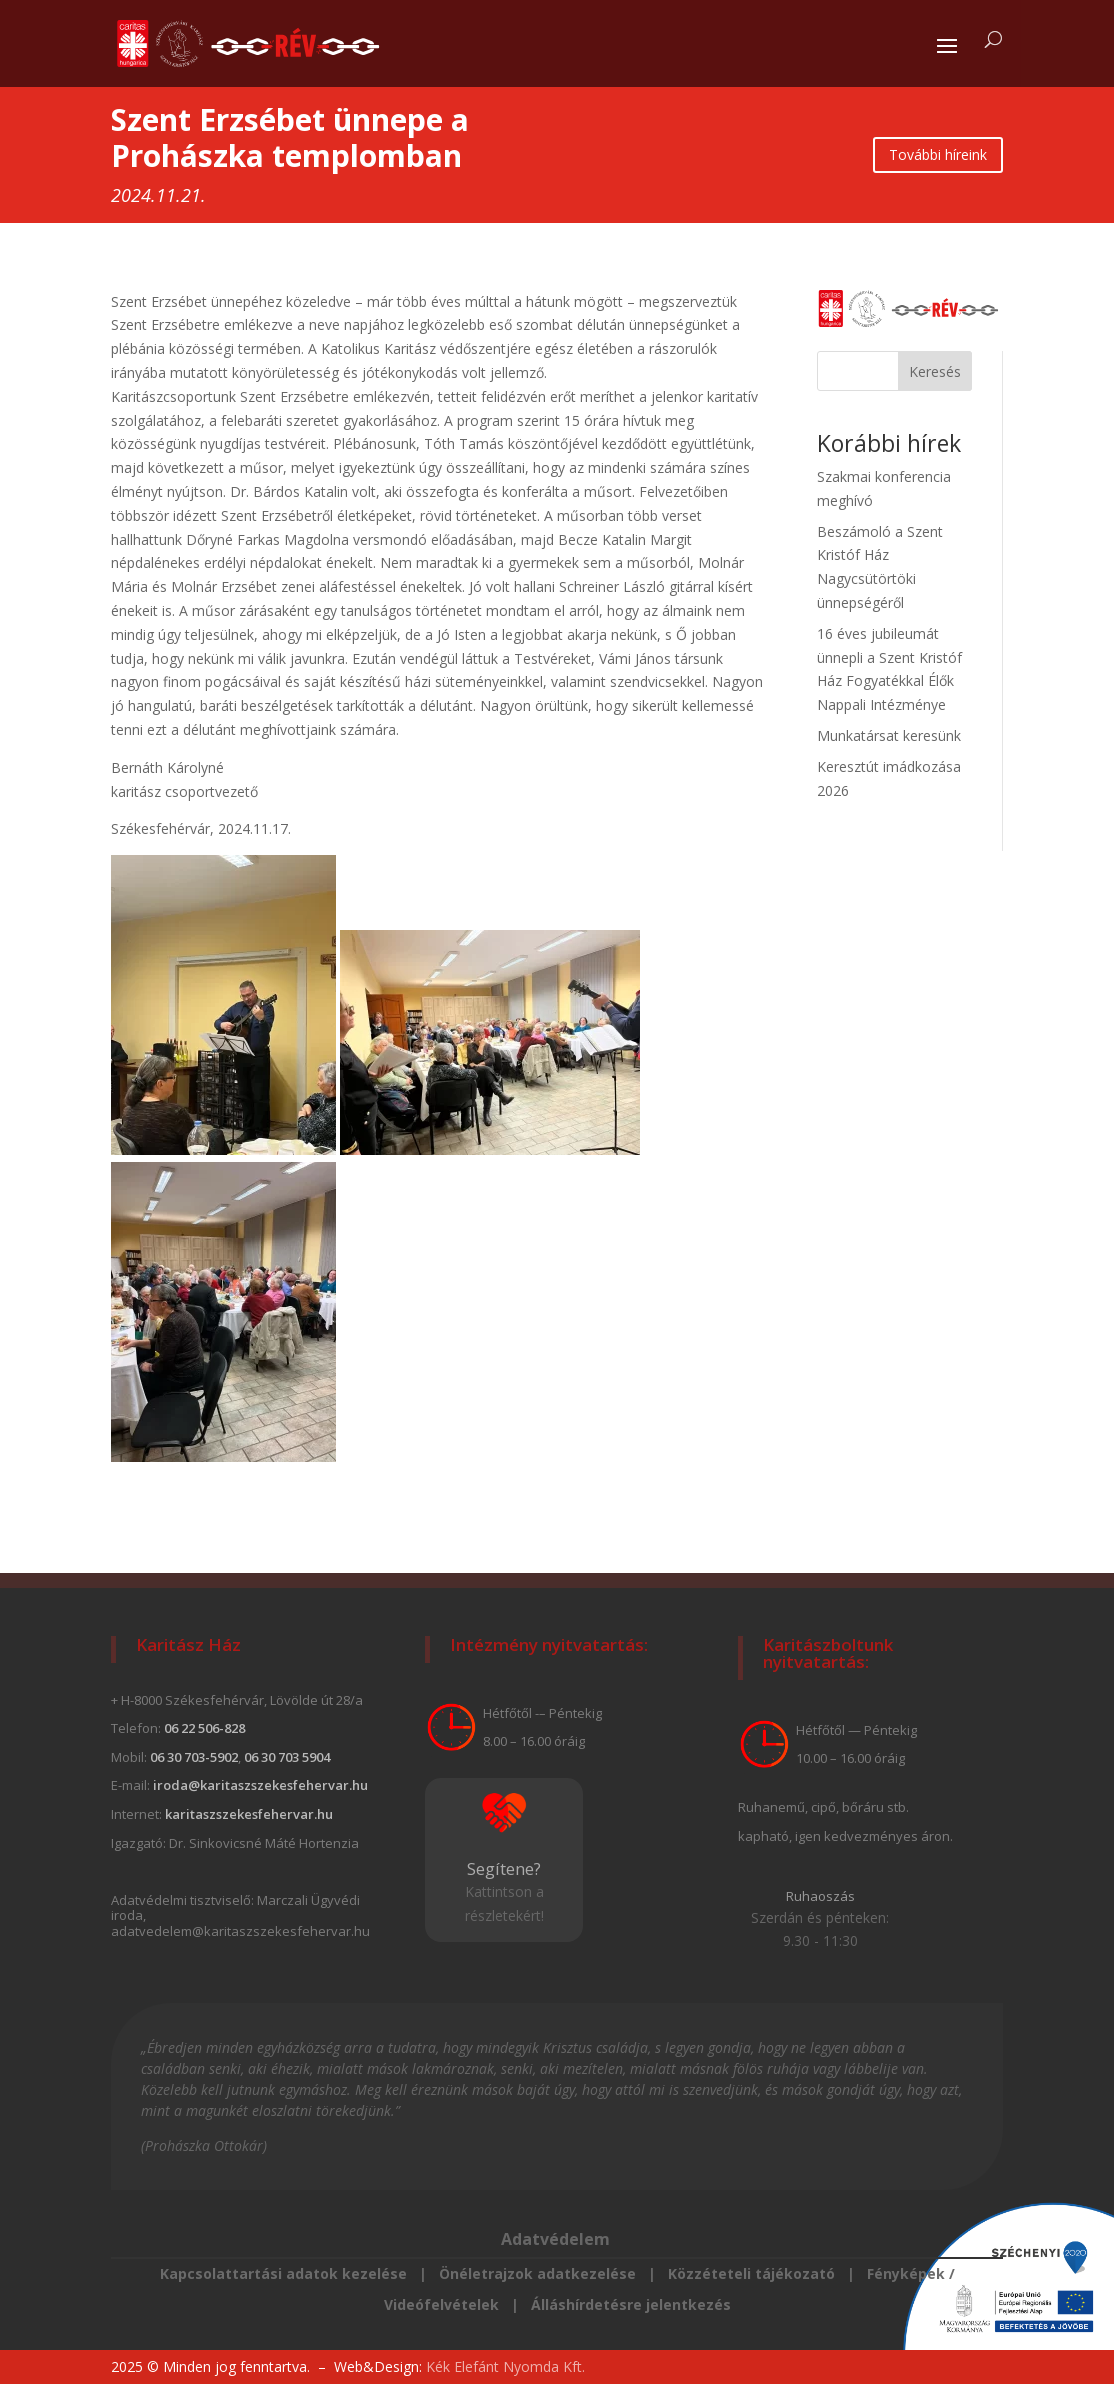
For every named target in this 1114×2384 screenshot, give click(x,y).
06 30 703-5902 (194, 1757)
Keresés (935, 371)
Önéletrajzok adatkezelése (539, 2273)
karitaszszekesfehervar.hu (249, 1814)
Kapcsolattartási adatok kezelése (283, 2273)
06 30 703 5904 (287, 1757)
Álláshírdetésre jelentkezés (629, 2304)
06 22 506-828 (204, 1728)
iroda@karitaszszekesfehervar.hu (260, 1785)
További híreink (938, 154)
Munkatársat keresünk (889, 735)
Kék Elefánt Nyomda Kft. (505, 2366)
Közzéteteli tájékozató (751, 2273)
